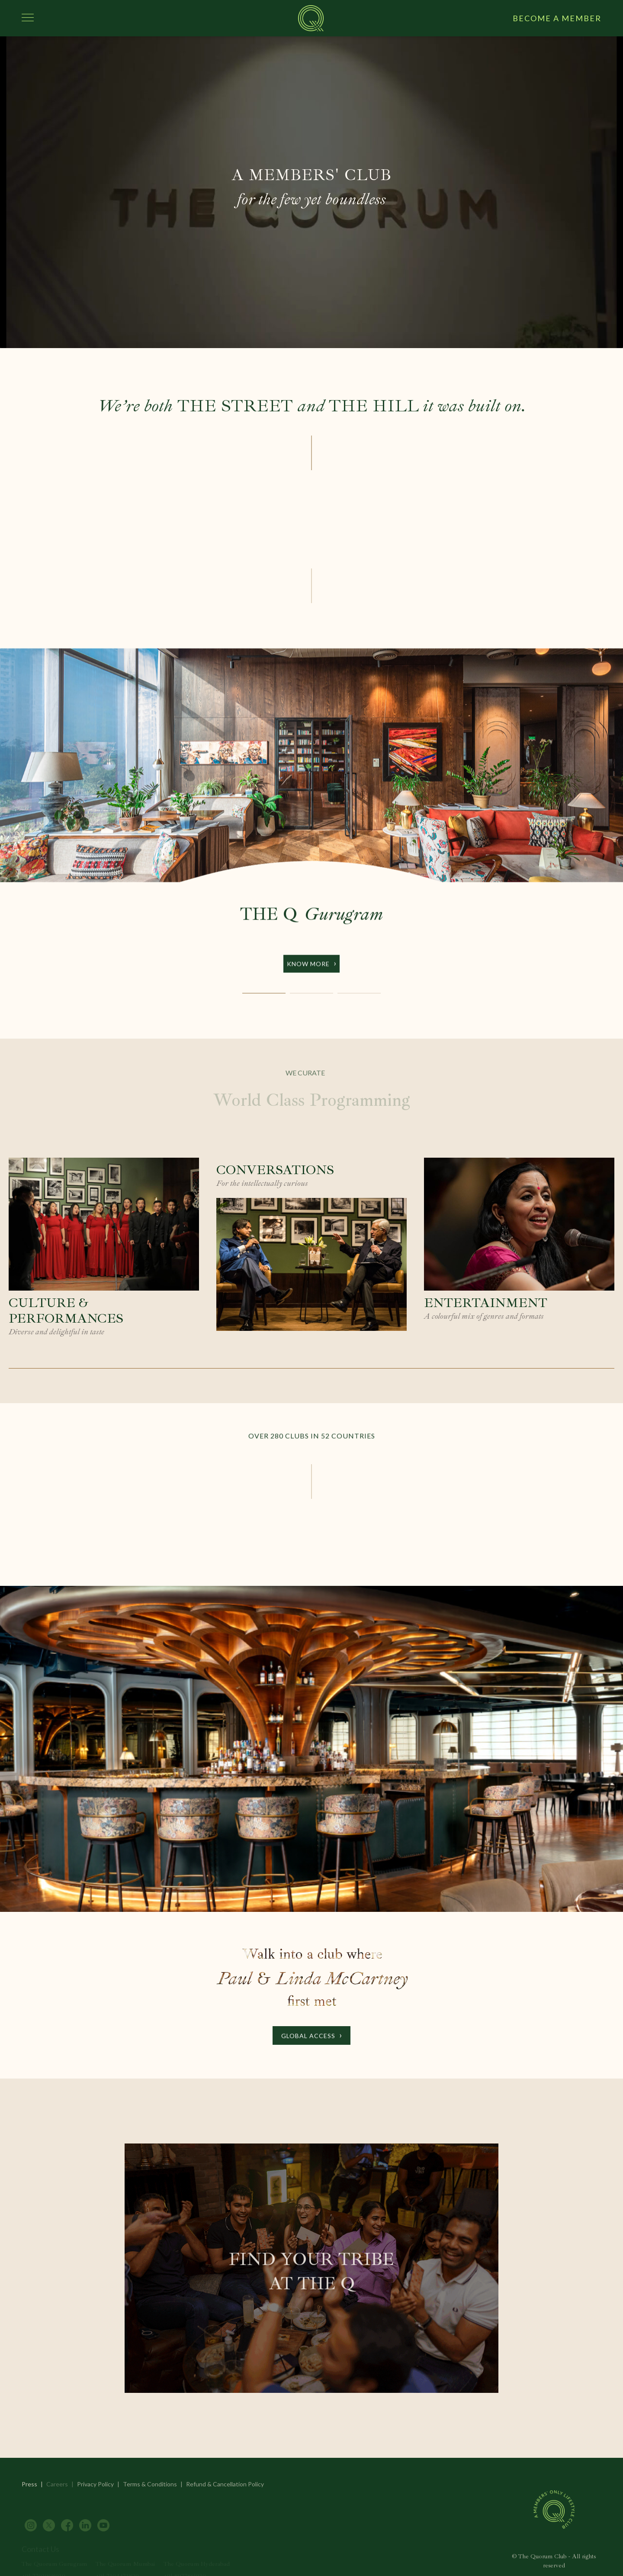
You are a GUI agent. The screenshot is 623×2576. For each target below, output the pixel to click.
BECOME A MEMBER (557, 18)
